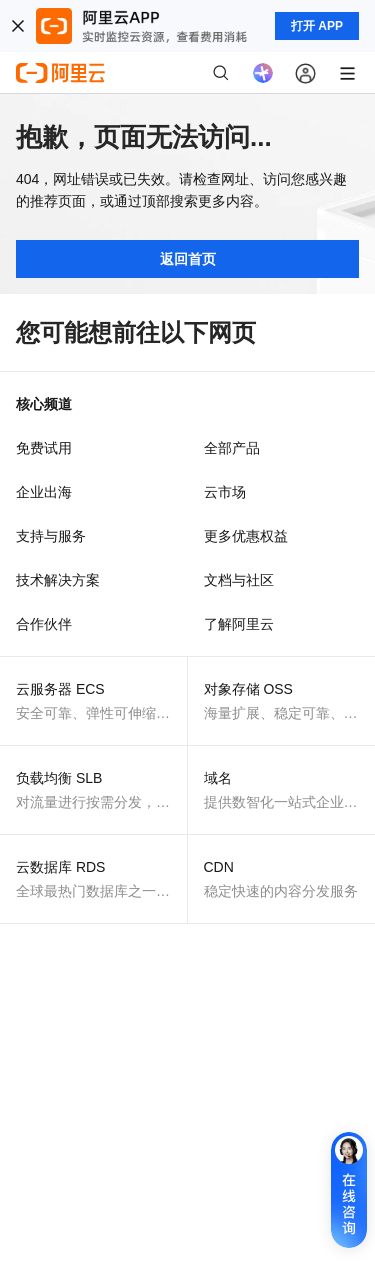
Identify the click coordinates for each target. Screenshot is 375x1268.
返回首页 (188, 259)
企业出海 (44, 492)
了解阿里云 (239, 624)
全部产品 (232, 448)
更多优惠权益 (246, 536)
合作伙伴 (44, 624)
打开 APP (317, 26)
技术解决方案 (58, 580)
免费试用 (44, 448)
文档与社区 (239, 580)
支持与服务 (51, 536)
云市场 (225, 492)
